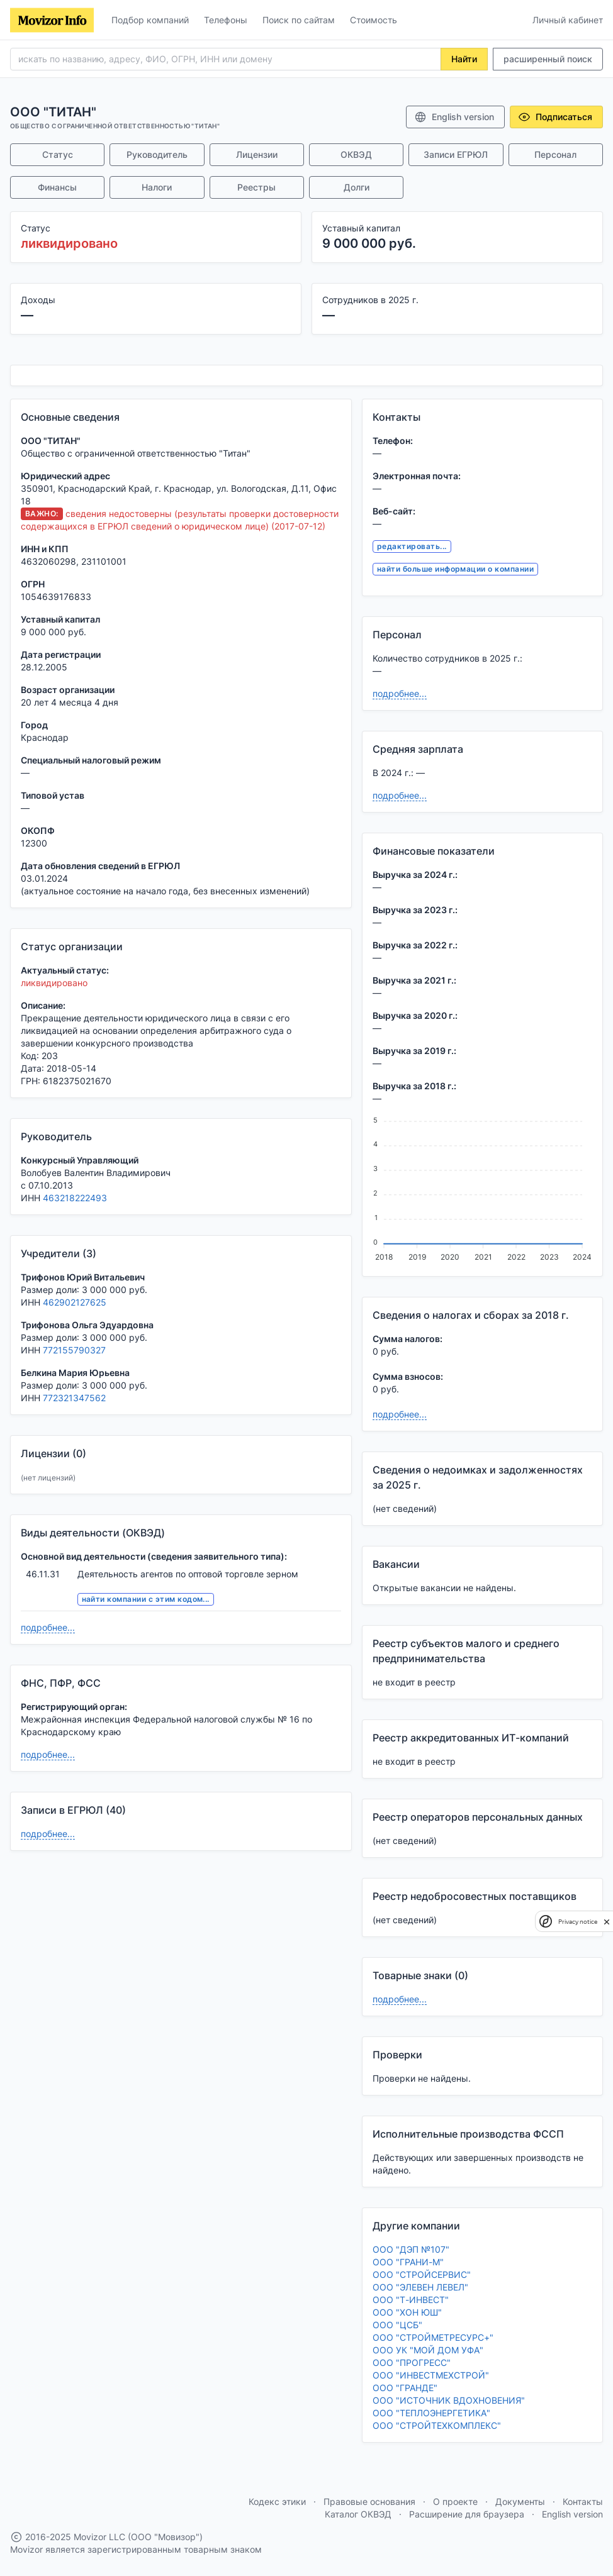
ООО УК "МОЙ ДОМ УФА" (428, 2350)
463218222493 (75, 1197)
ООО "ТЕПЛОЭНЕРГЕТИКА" (431, 2412)
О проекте (455, 2501)
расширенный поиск (547, 58)
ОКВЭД (356, 154)
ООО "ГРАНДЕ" (405, 2387)
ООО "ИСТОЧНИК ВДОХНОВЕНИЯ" (449, 2400)
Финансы (57, 187)
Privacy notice (577, 1921)
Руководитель (157, 154)
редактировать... (412, 546)
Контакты (583, 2501)
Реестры (256, 187)
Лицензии (257, 154)
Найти (464, 58)
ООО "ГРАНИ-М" (408, 2262)
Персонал (555, 154)
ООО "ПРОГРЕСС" (412, 2362)
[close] (606, 1921)
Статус (57, 154)
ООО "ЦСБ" (397, 2324)
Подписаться (555, 117)
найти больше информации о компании (455, 569)
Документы (520, 2501)
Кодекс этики (277, 2501)
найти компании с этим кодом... (146, 1599)
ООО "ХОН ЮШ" (407, 2312)
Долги (356, 187)
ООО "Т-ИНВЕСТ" (411, 2299)
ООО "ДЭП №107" (411, 2249)
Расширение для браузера (466, 2514)
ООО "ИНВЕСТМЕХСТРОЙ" (431, 2375)
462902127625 (74, 1302)
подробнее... (48, 1627)
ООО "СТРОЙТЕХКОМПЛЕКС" (437, 2425)
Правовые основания (369, 2501)
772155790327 (74, 1350)
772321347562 (74, 1397)
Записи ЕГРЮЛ (456, 154)
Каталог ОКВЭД (358, 2514)
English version (454, 117)
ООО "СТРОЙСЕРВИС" (422, 2274)
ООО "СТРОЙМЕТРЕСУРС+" (433, 2337)
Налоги (157, 187)
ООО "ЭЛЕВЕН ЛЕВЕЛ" (420, 2287)
